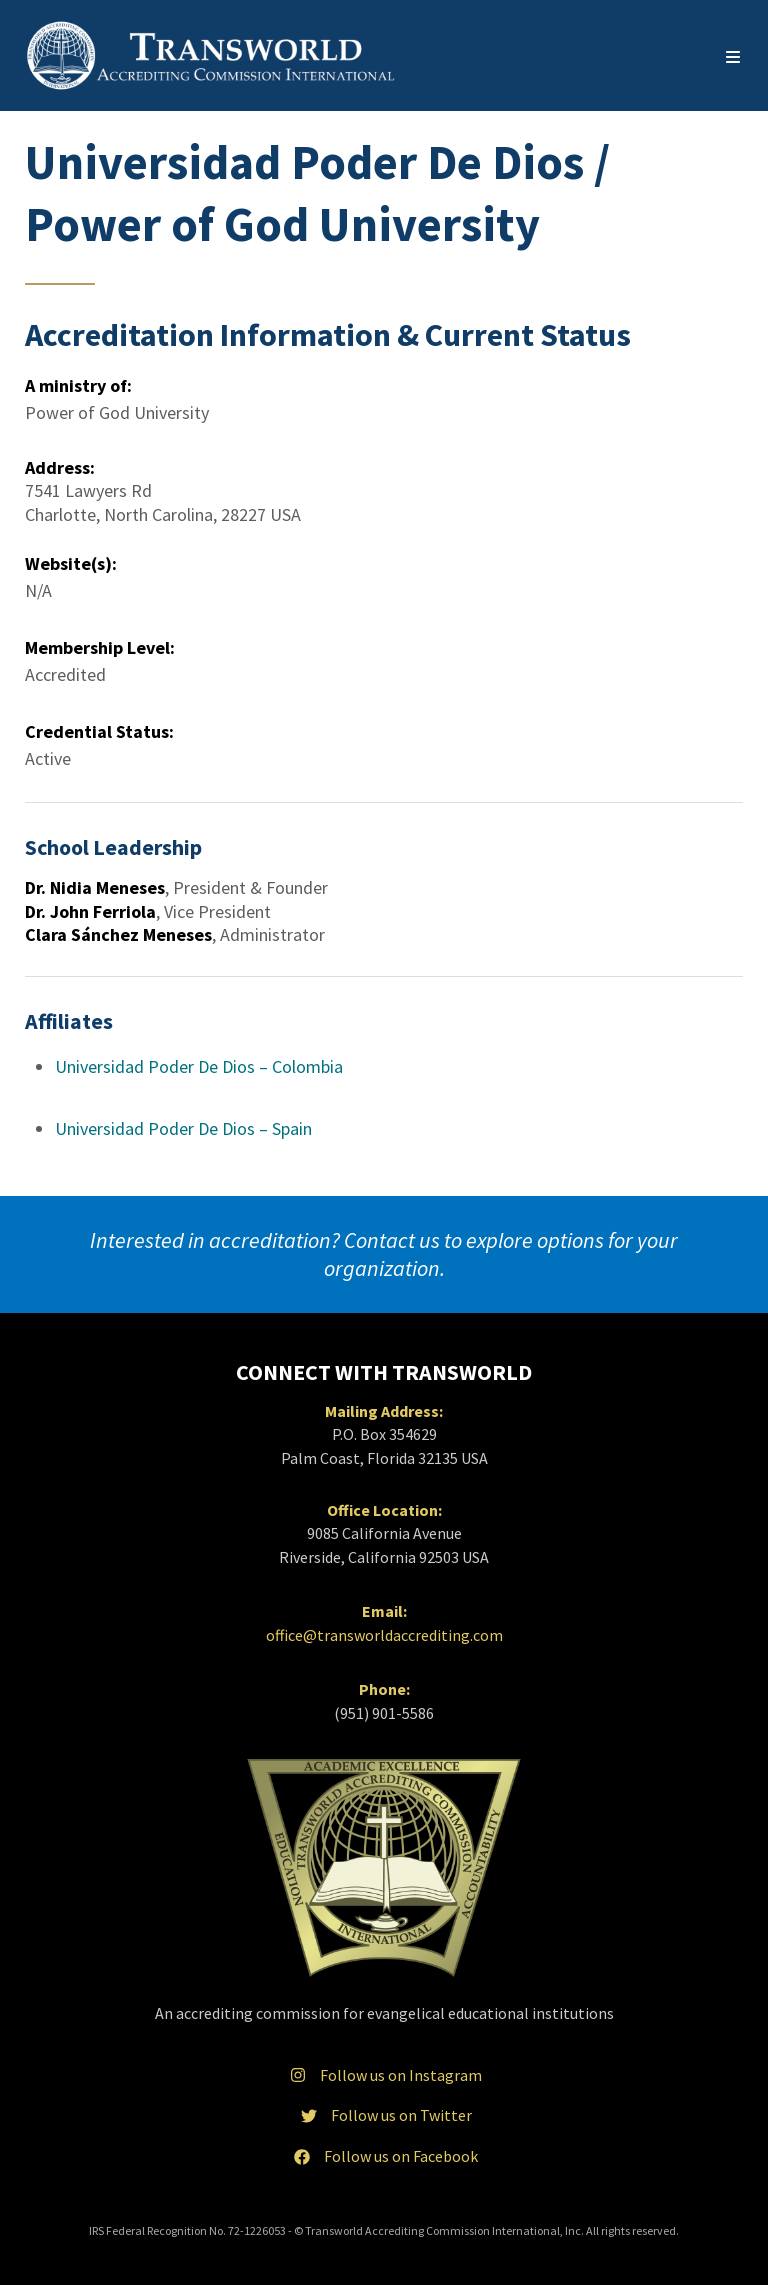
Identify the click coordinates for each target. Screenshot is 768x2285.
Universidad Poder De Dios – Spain (183, 1128)
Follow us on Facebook (384, 2156)
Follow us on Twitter (384, 2115)
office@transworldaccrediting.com (384, 1635)
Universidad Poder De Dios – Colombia (199, 1066)
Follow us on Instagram (384, 2075)
